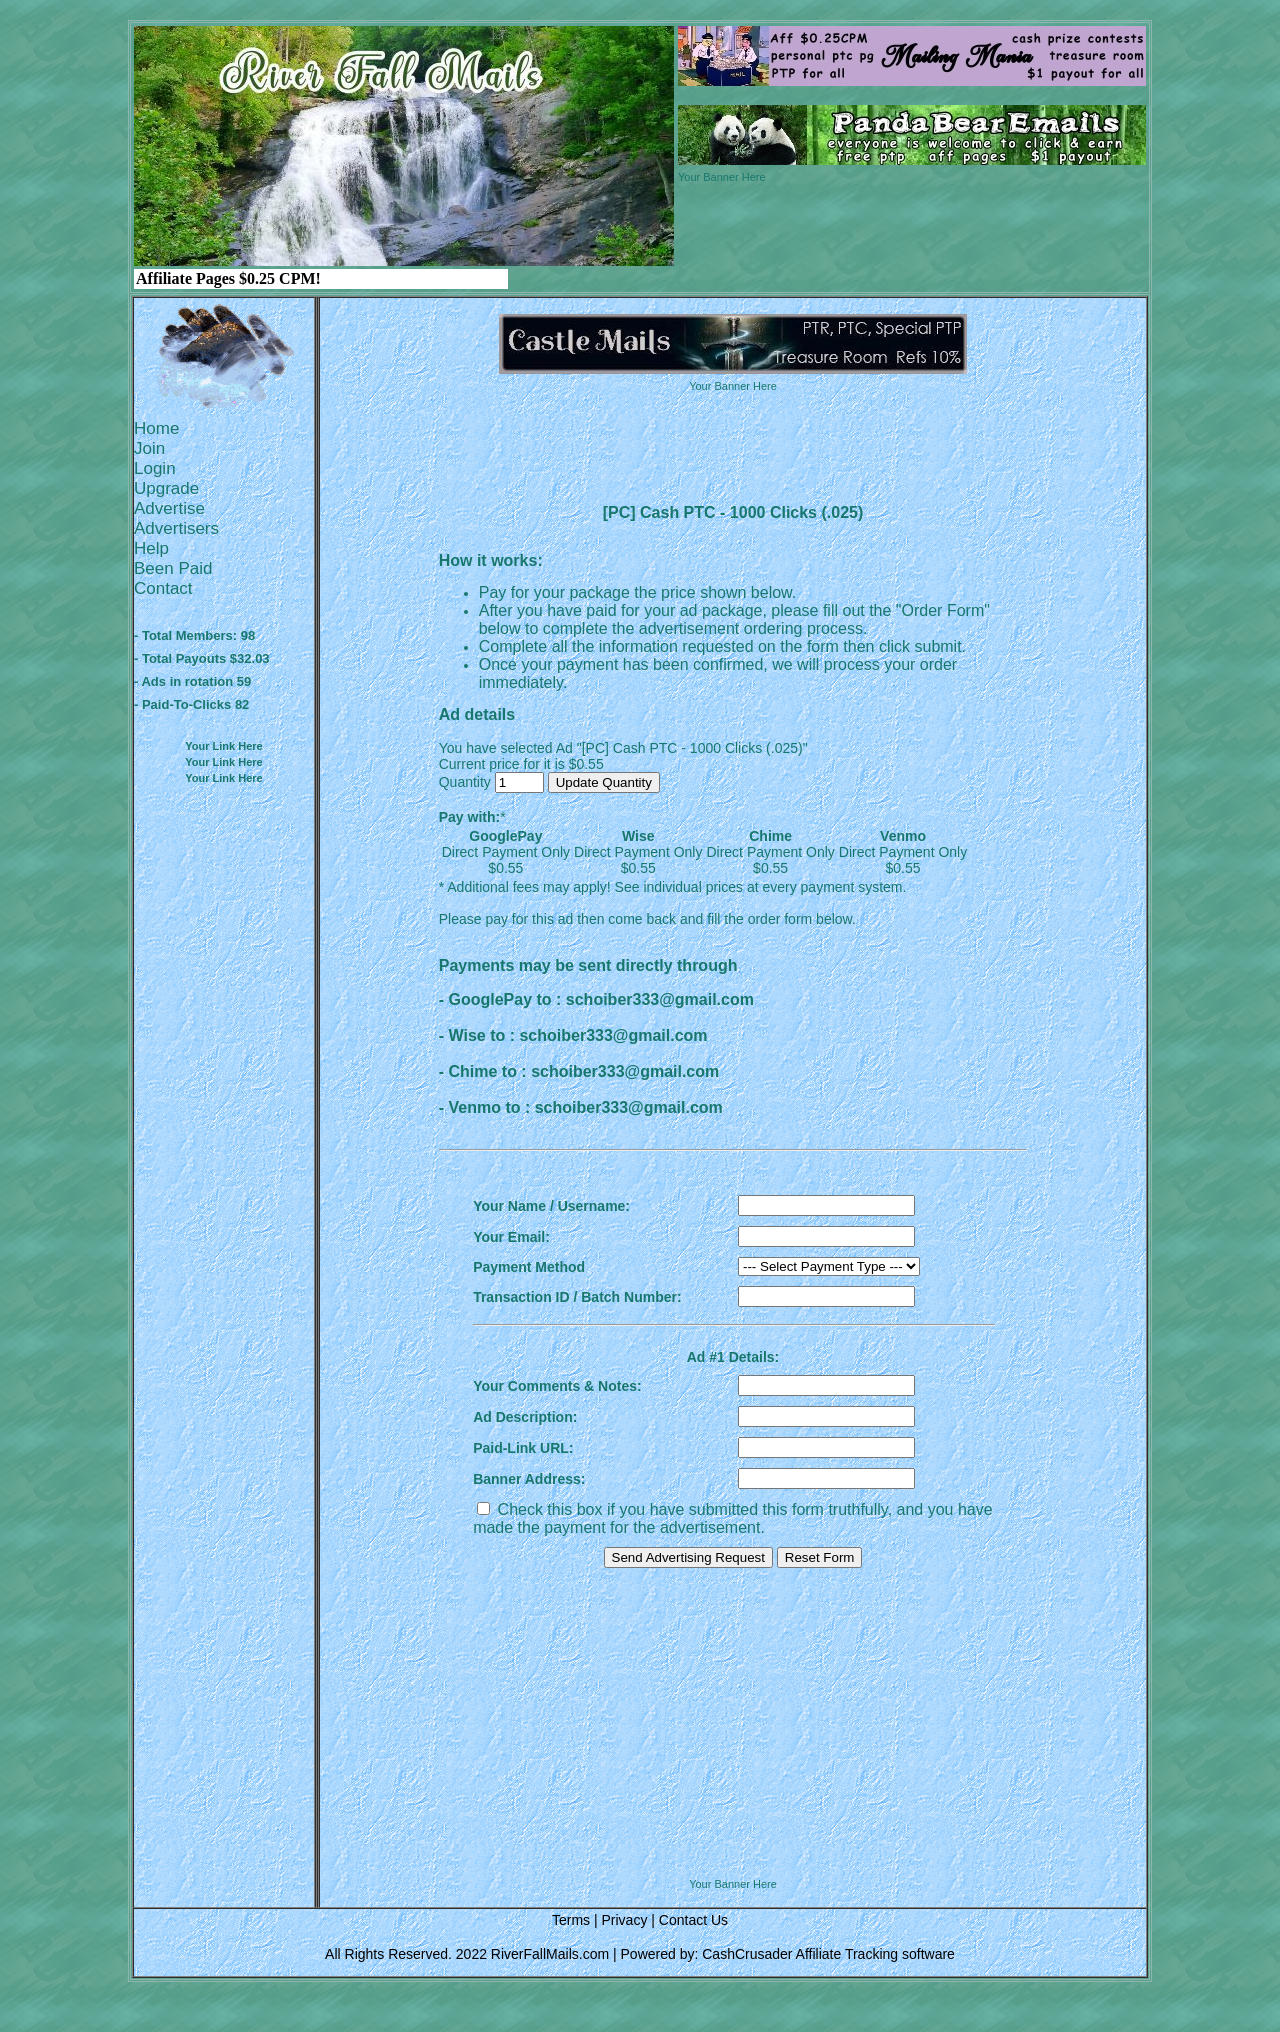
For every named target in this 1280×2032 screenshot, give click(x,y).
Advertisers (176, 528)
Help (151, 548)
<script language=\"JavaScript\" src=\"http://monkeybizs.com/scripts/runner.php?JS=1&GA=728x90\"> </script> (733, 1827)
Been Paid (173, 568)
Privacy (624, 1920)
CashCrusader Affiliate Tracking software (828, 1954)
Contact (163, 588)
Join (149, 448)
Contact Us (693, 1920)
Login (155, 468)
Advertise (169, 508)
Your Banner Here (722, 177)
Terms (571, 1920)
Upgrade (166, 488)
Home (156, 428)
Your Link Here (223, 746)
